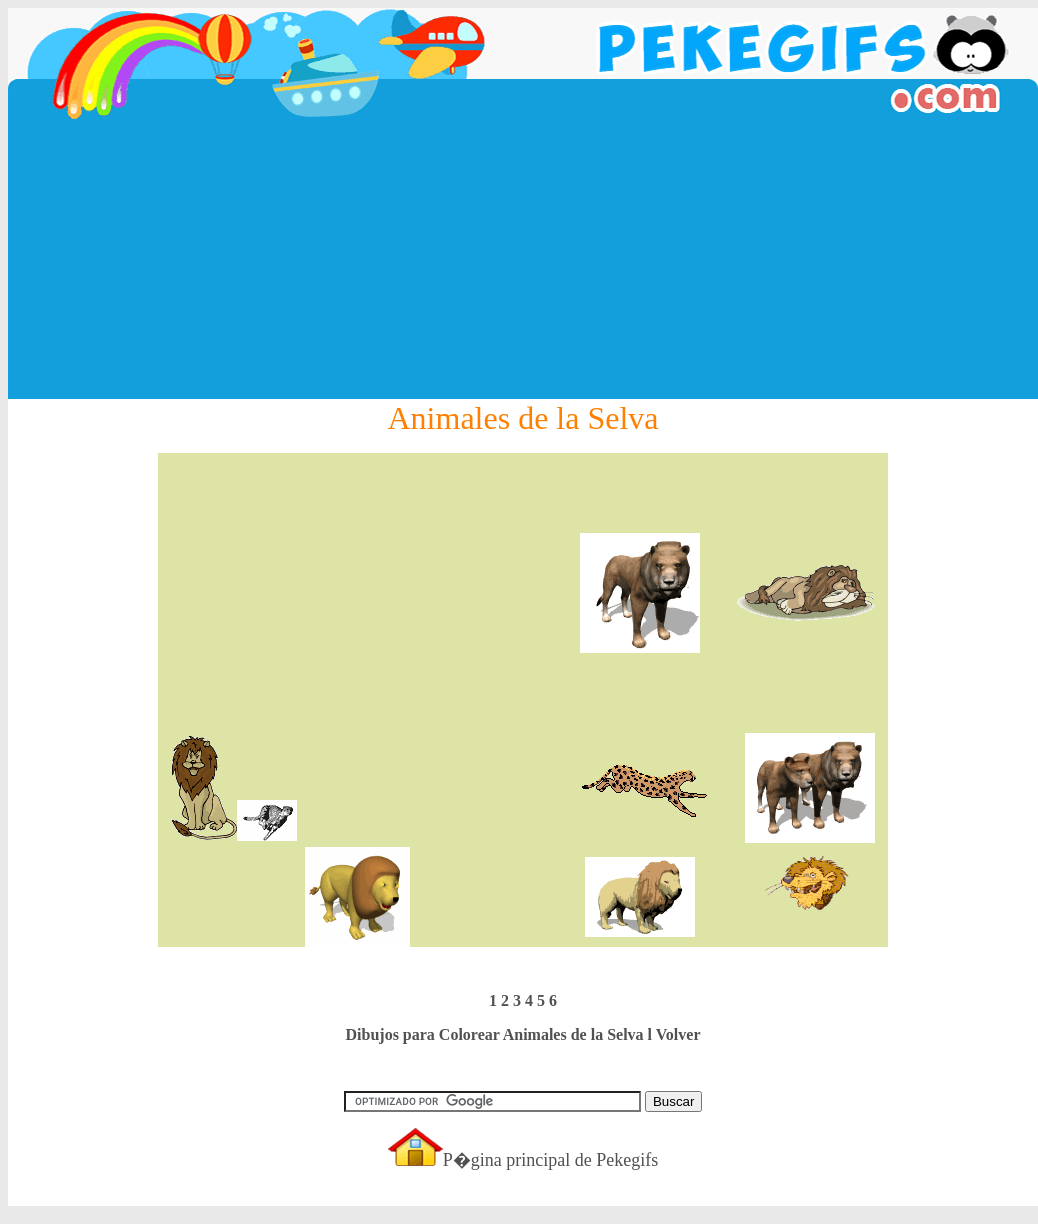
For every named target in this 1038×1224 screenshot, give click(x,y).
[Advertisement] (523, 259)
